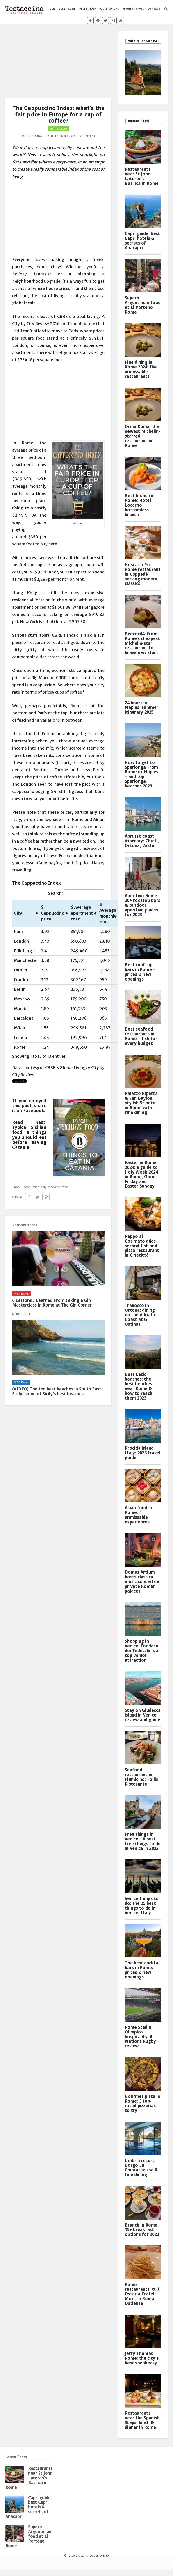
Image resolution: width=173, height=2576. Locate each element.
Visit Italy (87, 8)
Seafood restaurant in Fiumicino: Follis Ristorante (141, 1777)
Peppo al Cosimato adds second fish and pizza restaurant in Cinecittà (142, 1246)
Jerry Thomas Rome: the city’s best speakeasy (142, 2358)
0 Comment (87, 135)
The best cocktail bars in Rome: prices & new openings (143, 1970)
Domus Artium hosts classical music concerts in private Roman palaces (143, 1582)
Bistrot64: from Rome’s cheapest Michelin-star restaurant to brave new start (142, 643)
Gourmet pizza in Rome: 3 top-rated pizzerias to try (142, 2103)
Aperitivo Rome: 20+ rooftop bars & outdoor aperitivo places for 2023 (142, 905)
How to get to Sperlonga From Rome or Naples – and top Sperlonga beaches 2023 (141, 774)
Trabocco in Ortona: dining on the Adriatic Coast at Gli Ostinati (140, 1315)
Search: (76, 893)
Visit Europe (109, 8)
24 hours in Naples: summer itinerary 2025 (142, 707)
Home (51, 8)
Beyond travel (133, 8)
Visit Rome (67, 8)
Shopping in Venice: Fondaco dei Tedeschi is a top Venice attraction (141, 1651)
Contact (154, 8)
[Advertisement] (58, 62)
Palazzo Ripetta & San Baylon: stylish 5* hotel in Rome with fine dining (141, 1103)
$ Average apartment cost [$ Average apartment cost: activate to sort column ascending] (82, 913)
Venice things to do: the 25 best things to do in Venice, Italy (142, 1905)
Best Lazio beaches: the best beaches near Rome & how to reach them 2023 (138, 1386)
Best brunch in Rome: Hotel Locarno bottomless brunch (140, 505)
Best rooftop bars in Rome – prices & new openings (140, 972)
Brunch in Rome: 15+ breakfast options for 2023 (142, 2229)
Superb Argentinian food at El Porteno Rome (143, 305)
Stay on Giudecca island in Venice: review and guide (143, 1715)
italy (43, 1187)
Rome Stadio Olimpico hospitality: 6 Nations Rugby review (140, 2037)
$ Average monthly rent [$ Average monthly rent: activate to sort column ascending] (107, 913)
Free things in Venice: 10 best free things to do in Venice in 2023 (143, 1841)
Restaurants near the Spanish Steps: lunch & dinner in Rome (142, 2420)
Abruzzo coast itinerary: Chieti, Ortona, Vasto (142, 841)
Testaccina (33, 135)
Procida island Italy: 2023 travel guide (142, 1453)
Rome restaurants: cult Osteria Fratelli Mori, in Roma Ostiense (142, 2294)
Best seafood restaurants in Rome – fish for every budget (141, 1036)
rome (65, 1187)
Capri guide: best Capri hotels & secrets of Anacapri (142, 240)
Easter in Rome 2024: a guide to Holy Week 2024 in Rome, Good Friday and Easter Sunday (141, 1174)
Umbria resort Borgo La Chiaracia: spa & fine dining (141, 2168)
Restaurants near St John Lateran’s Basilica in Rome (142, 176)
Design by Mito (99, 2555)
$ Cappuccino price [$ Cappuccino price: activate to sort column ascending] (52, 913)
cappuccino (31, 1187)
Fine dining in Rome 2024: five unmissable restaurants (141, 369)
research (54, 1187)
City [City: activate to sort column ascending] (18, 913)
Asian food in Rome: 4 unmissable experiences (138, 1515)
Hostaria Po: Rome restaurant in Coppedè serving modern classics (143, 574)
